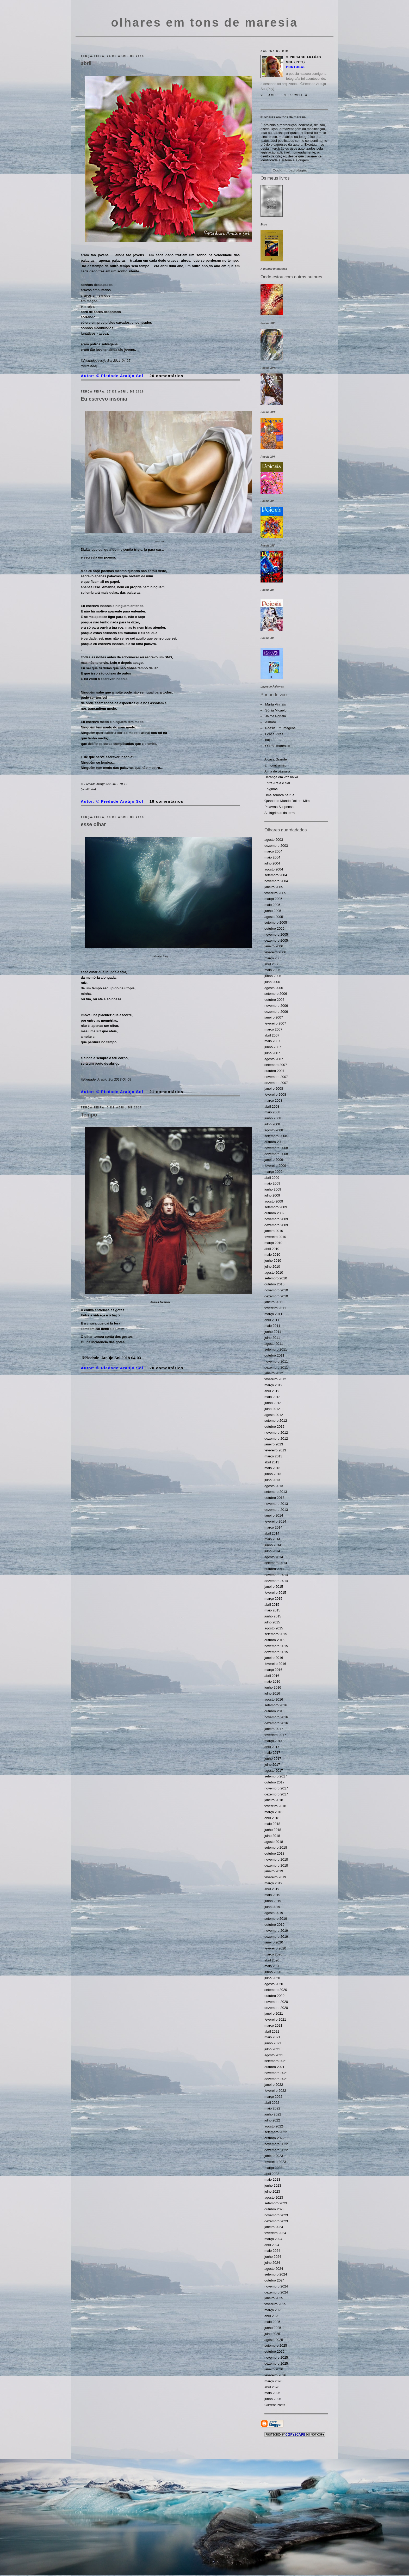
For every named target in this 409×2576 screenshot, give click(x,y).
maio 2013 (272, 1468)
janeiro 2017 (273, 1729)
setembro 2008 (275, 1136)
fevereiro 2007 (275, 1023)
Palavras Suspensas (279, 807)
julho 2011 (272, 1338)
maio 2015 (272, 1610)
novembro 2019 (276, 1931)
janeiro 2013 (273, 1444)
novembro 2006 (276, 1006)
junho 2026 (272, 2399)
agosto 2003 (273, 840)
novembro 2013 (276, 1504)
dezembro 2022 (276, 2150)
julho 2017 (272, 1765)
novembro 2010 (276, 1290)
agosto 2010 (273, 1272)
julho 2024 (272, 2263)
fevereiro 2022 (275, 2091)
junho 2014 (272, 1545)
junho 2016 (272, 1687)
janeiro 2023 (273, 2156)
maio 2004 (272, 857)
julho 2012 (272, 1409)
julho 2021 (272, 2049)
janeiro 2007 (273, 1017)
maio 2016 (272, 1681)
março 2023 (273, 2168)
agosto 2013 (273, 1486)
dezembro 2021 (276, 2079)
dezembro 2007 (276, 1083)
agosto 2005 (273, 917)
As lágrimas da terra (279, 813)
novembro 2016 (276, 1717)
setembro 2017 (275, 1776)
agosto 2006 (273, 988)
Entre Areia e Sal (277, 783)
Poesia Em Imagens (280, 728)
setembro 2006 (275, 994)
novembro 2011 (276, 1361)
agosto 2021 (273, 2055)
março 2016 (273, 1670)
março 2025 (273, 2310)
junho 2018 (272, 1830)
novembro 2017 (276, 1788)
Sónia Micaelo (276, 710)
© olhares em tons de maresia (283, 117)
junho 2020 (272, 1972)
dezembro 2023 (276, 2221)
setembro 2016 (275, 1705)
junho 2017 (272, 1759)
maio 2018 (272, 1824)
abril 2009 (271, 1178)
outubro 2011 (274, 1355)
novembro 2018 (276, 1859)
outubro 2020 (274, 1996)
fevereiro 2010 (275, 1237)
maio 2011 (272, 1326)
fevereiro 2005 (275, 893)
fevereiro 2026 (275, 2375)
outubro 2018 (274, 1853)
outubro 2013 (274, 1498)
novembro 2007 (276, 1077)
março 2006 (273, 958)
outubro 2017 (274, 1782)
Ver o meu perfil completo (284, 95)
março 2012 (273, 1385)
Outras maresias (277, 746)
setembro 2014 (275, 1563)
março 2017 (273, 1741)
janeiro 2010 (273, 1231)
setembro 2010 (275, 1278)
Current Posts (274, 2405)
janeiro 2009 (273, 1160)
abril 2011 (271, 1320)
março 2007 (273, 1029)
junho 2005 (272, 911)
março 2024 (273, 2239)
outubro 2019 (274, 1925)
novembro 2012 (276, 1432)
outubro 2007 (274, 1071)
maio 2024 (272, 2251)
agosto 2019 (273, 1913)
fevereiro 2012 (275, 1379)
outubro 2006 (274, 1000)
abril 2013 (271, 1462)
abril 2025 (271, 2316)
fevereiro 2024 (275, 2233)
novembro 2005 (276, 934)
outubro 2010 (274, 1284)
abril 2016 (271, 1676)
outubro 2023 (274, 2209)
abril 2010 (271, 1249)
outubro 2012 (274, 1426)
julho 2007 (272, 1053)
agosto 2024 (273, 2269)
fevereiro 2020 (275, 1948)
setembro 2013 (275, 1492)
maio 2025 (272, 2322)
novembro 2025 (276, 2357)
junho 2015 (272, 1616)
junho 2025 (272, 2328)
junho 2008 (272, 1118)
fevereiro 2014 (275, 1521)
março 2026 (273, 2381)
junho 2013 (272, 1474)
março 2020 (273, 1954)
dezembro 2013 (276, 1510)
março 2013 (273, 1456)
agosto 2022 (273, 2126)
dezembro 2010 (276, 1296)
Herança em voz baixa (281, 777)
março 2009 (273, 1172)
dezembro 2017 (276, 1794)
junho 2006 (272, 976)
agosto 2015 (273, 1628)
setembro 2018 (275, 1847)
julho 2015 (272, 1622)
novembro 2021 (276, 2073)
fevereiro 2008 (275, 1094)
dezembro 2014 (276, 1581)
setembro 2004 (275, 875)
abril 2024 (271, 2245)
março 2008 (273, 1100)
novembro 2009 (276, 1219)
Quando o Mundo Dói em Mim (286, 801)
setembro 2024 (275, 2274)
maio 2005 (272, 905)
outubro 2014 (274, 1569)
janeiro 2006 (273, 946)
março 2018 (273, 1812)
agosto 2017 (273, 1770)
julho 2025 (272, 2334)
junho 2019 (272, 1901)
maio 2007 (272, 1041)
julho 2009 (272, 1195)
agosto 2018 (273, 1842)
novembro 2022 (276, 2144)
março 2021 (273, 2025)
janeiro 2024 (273, 2227)
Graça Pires (274, 734)
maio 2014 (272, 1539)
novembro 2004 (276, 881)
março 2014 (273, 1527)
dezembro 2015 (276, 1652)
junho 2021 (272, 2043)
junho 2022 (272, 2114)
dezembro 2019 (276, 1937)
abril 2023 (271, 2174)
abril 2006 (271, 964)
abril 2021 (271, 2031)
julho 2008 (272, 1124)
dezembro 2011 (276, 1367)
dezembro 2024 (276, 2292)
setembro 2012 (275, 1420)
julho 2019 (272, 1907)
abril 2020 (271, 1960)
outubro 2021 (274, 2067)
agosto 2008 (273, 1130)
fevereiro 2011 (275, 1308)
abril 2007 (271, 1035)
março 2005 (273, 899)
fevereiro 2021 (275, 2019)
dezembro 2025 (276, 2363)
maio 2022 (272, 2108)
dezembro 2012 (276, 1438)
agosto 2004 (273, 869)
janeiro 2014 (273, 1515)
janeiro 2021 (273, 2013)
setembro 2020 (275, 1990)
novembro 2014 (276, 1575)
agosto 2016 (273, 1699)
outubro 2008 (274, 1142)
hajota (269, 740)
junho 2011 (272, 1332)
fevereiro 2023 (275, 2162)
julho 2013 (272, 1480)
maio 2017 (272, 1753)
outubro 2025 (274, 2351)
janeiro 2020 (273, 1942)
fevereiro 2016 (275, 1664)
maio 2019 (272, 1895)
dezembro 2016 (276, 1723)
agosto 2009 (273, 1201)
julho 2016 (272, 1693)
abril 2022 (271, 2103)
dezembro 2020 (276, 2008)
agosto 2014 (273, 1557)
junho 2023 (272, 2185)
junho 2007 (272, 1047)
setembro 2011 (275, 1349)
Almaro (270, 722)
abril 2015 (271, 1604)
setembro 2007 (275, 1065)
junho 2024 (272, 2257)
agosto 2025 (273, 2340)
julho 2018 (272, 1836)
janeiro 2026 (273, 2369)
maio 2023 (272, 2179)
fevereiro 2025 (275, 2304)
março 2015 (273, 1598)
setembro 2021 (275, 2061)
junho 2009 (272, 1189)
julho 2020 (272, 1978)
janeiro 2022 (273, 2085)
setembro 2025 (275, 2345)
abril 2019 (271, 1889)
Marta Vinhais (275, 704)
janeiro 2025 (273, 2298)
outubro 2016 (274, 1711)
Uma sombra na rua (279, 795)
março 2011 (273, 1314)
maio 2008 (272, 1112)
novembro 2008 (276, 1148)
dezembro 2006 (276, 1012)
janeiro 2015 (273, 1586)
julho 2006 (272, 982)
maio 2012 (272, 1397)
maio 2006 (272, 970)
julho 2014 (272, 1551)
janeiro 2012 (273, 1373)
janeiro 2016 (273, 1658)
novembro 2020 (276, 2002)
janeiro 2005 (273, 887)
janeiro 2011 (273, 1302)
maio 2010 (272, 1254)
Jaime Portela (275, 716)
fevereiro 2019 (275, 1877)
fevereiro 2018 (275, 1806)
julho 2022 (272, 2120)
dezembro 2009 (276, 1225)
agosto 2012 (273, 1415)
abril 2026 (271, 2387)
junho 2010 (272, 1260)
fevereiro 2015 (275, 1592)
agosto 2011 (273, 1344)
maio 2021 (272, 2037)
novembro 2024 (276, 2286)
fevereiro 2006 (275, 952)
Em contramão (275, 765)
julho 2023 (272, 2191)
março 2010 (273, 1243)
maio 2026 (272, 2393)
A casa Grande (275, 759)
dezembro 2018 (276, 1865)
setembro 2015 (275, 1634)
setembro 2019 (275, 1919)
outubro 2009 (274, 1213)
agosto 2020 (273, 1984)
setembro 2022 (275, 2132)
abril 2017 (271, 1747)
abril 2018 (271, 1818)
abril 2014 (271, 1533)
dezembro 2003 (276, 846)
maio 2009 (272, 1183)
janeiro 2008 (273, 1088)
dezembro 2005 (276, 940)
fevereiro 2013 (275, 1450)
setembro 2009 (275, 1207)
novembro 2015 (276, 1646)
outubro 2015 (274, 1640)
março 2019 (273, 1883)
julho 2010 (272, 1266)
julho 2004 (272, 863)
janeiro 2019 (273, 1871)
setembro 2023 (275, 2203)
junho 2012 (272, 1403)
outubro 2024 (274, 2280)
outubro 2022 (274, 2138)
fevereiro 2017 (275, 1735)
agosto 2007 (273, 1059)
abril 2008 (271, 1106)
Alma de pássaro (277, 771)
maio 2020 (272, 1966)
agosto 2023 (273, 2197)
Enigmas (271, 789)
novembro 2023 (276, 2215)
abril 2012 (271, 1391)
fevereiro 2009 (275, 1166)
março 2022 (273, 2097)
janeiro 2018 (273, 1800)
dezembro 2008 (276, 1154)
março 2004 (273, 851)
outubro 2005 (274, 928)
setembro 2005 (275, 922)
